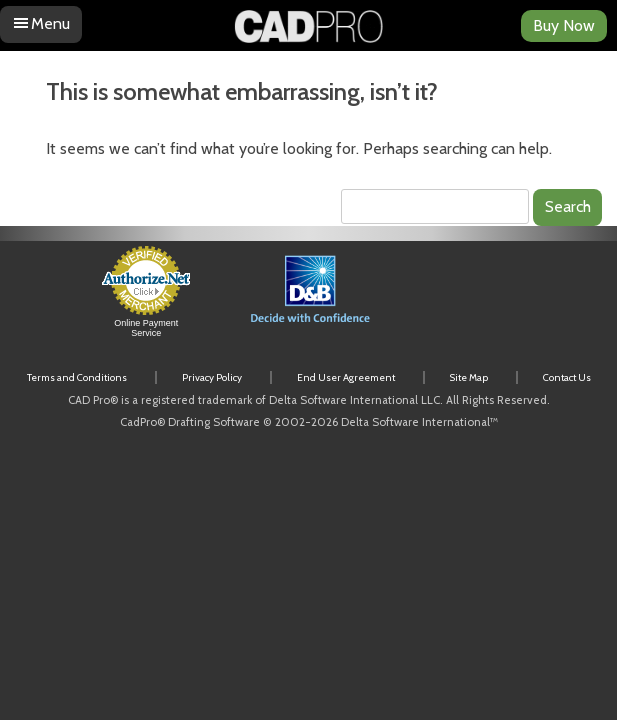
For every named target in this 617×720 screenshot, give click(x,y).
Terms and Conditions (77, 377)
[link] (479, 301)
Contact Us (567, 377)
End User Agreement (346, 377)
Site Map (469, 377)
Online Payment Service (146, 328)
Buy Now (564, 25)
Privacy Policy (212, 377)
